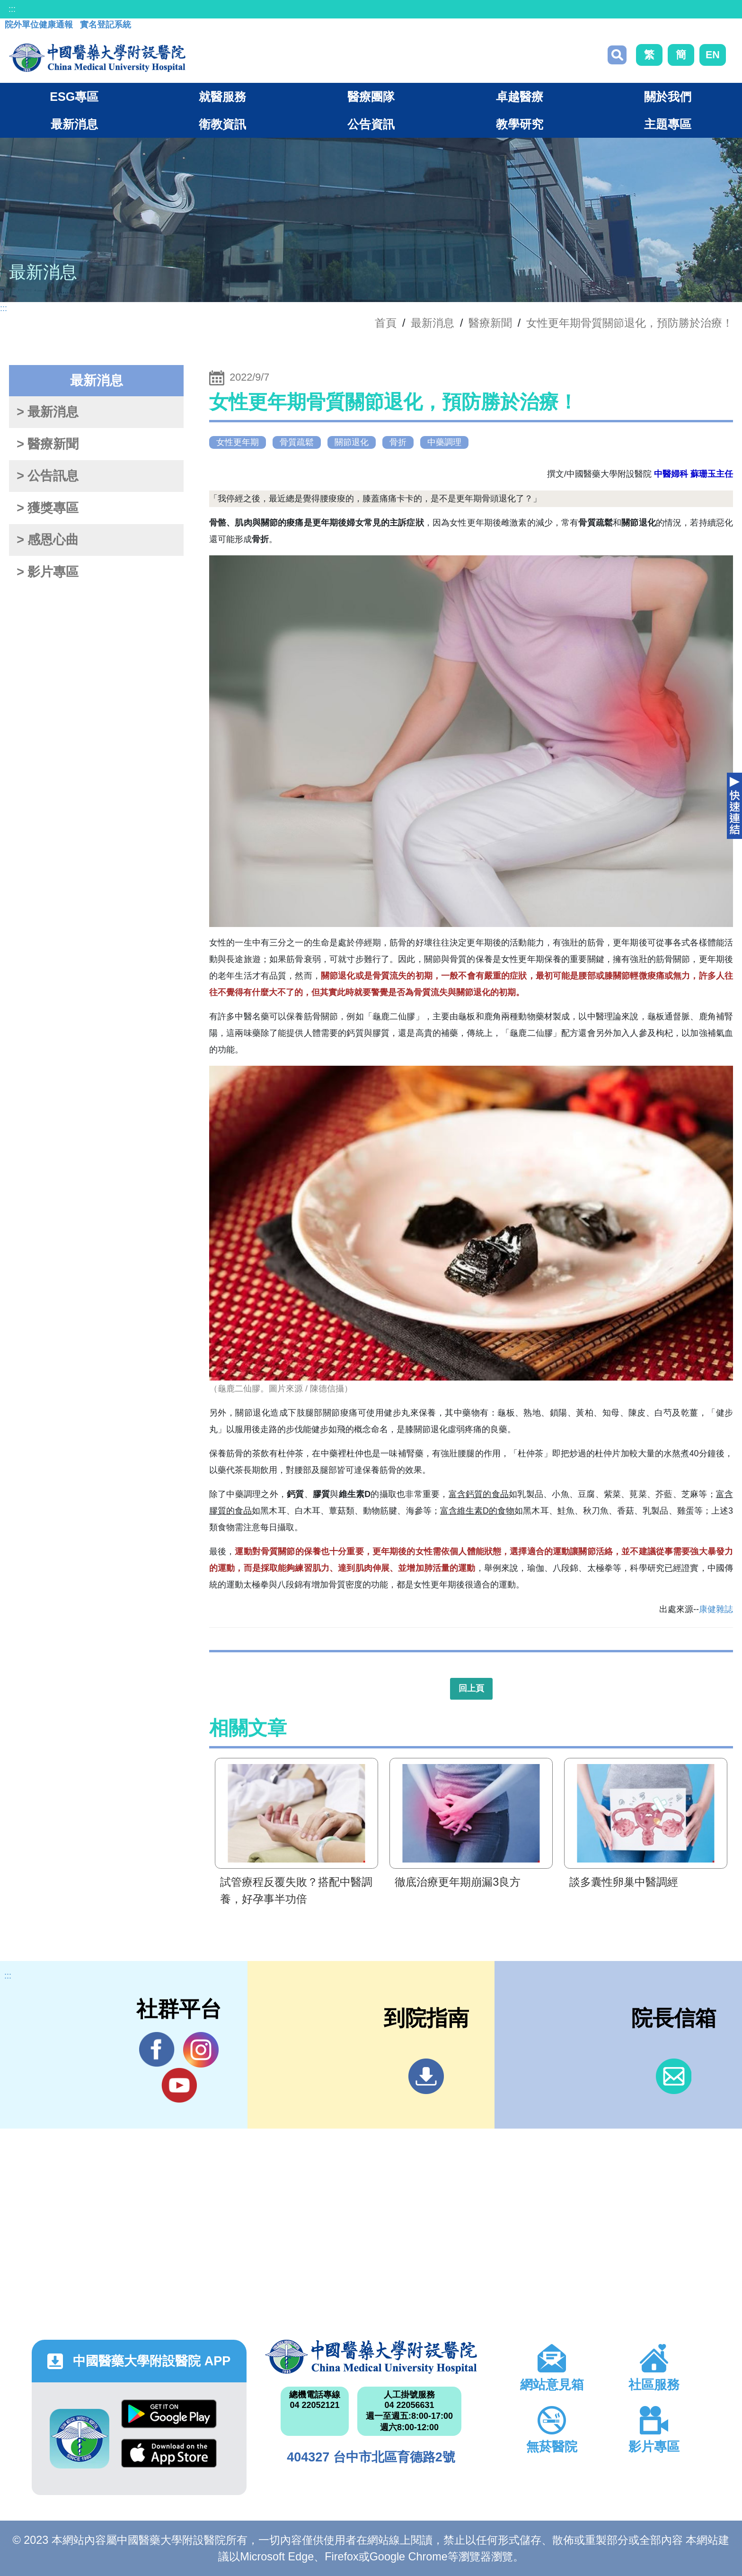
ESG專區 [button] (74, 96)
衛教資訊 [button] (222, 124)
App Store (169, 2453)
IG (201, 2050)
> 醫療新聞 (48, 444)
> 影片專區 (48, 572)
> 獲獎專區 (48, 508)
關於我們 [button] (667, 96)
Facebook (157, 2049)
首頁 (386, 323)
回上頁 (471, 1688)
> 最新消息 (48, 412)
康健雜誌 (716, 1609)
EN (713, 55)
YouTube (179, 2085)
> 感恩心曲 (48, 540)
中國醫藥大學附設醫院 (371, 2357)
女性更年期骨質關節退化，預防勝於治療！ (629, 323)
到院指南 (426, 2076)
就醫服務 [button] (222, 96)
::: (12, 9)
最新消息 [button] (74, 124)
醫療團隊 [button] (371, 96)
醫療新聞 (490, 323)
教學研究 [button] (519, 124)
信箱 (673, 2076)
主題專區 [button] (667, 124)
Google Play (169, 2413)
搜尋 (617, 54)
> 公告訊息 (48, 476)
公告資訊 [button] (371, 124)
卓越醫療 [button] (519, 96)
